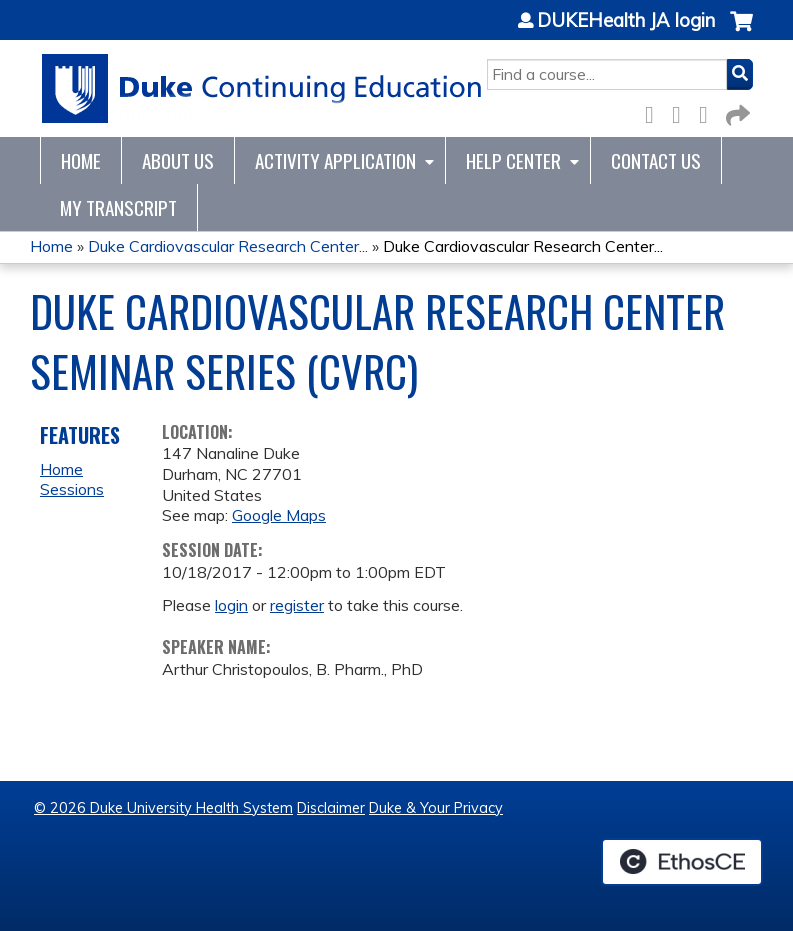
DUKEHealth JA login (626, 21)
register (297, 605)
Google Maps (279, 515)
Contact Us (656, 160)
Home (81, 160)
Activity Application (335, 160)
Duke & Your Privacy (436, 808)
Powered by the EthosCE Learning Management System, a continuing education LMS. (682, 862)
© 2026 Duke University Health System (163, 808)
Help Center (513, 160)
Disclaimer (331, 808)
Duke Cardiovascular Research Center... (228, 246)
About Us (178, 160)
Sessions (72, 489)
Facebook (655, 111)
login (231, 605)
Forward (736, 111)
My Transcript (118, 207)
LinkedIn (709, 111)
